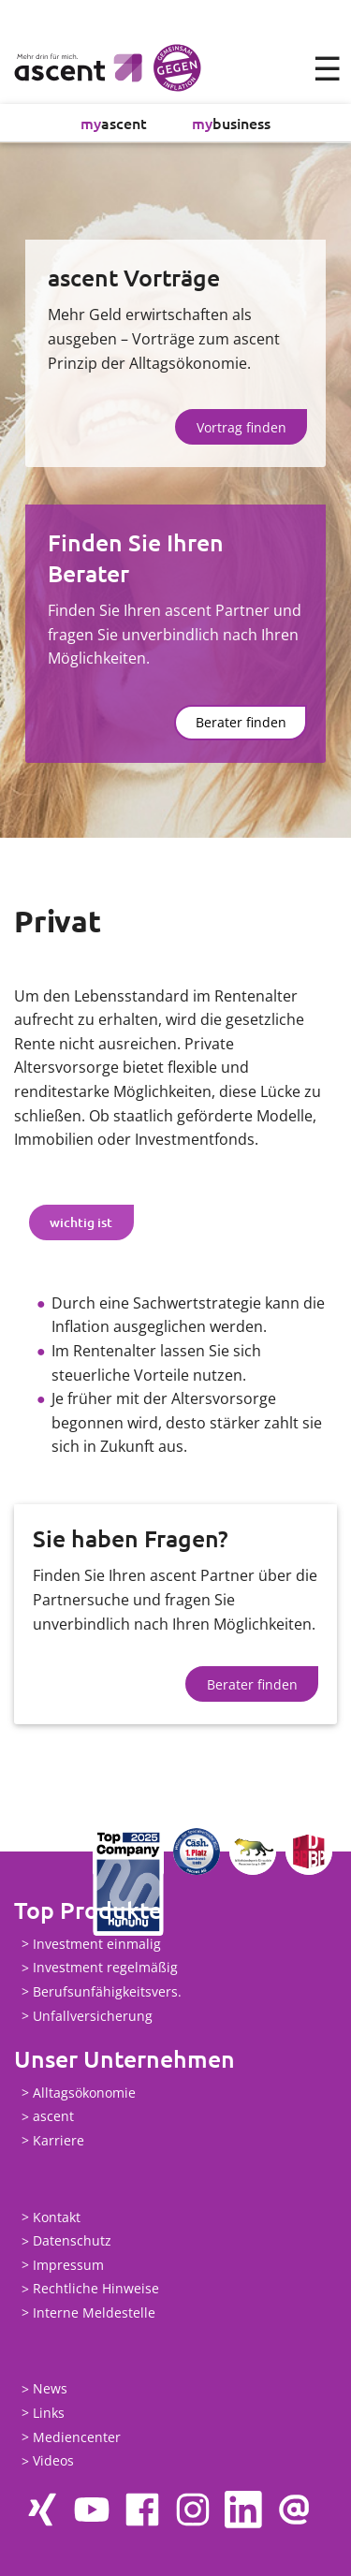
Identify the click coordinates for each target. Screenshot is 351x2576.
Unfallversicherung (93, 2016)
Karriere (58, 2140)
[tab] (81, 1222)
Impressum (68, 2265)
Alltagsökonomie (84, 2092)
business (231, 122)
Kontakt (56, 2217)
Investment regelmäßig (105, 1968)
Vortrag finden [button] (241, 427)
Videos (53, 2461)
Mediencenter (77, 2437)
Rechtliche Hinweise (96, 2289)
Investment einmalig (97, 1944)
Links (49, 2413)
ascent (113, 122)
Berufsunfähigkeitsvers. (107, 1991)
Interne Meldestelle (94, 2312)
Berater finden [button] (241, 722)
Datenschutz (72, 2241)
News (50, 2389)
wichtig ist (81, 1222)
